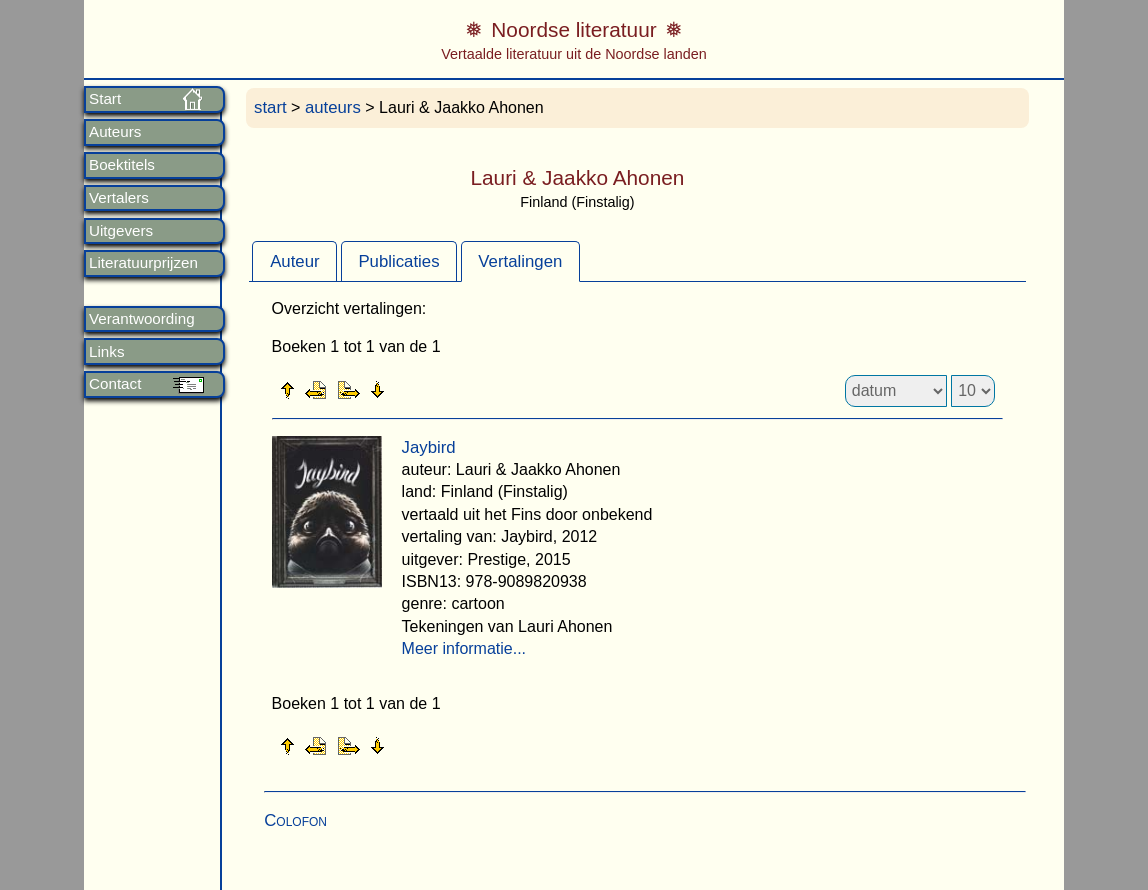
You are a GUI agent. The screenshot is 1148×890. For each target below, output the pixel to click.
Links (106, 352)
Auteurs (115, 132)
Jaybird (429, 447)
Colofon (295, 820)
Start (105, 99)
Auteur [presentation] (294, 261)
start (270, 107)
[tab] (294, 261)
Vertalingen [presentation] (520, 261)
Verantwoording (142, 319)
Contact (115, 384)
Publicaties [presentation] (398, 261)
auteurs (333, 107)
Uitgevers (121, 231)
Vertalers (119, 198)
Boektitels (122, 165)
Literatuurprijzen (143, 263)
